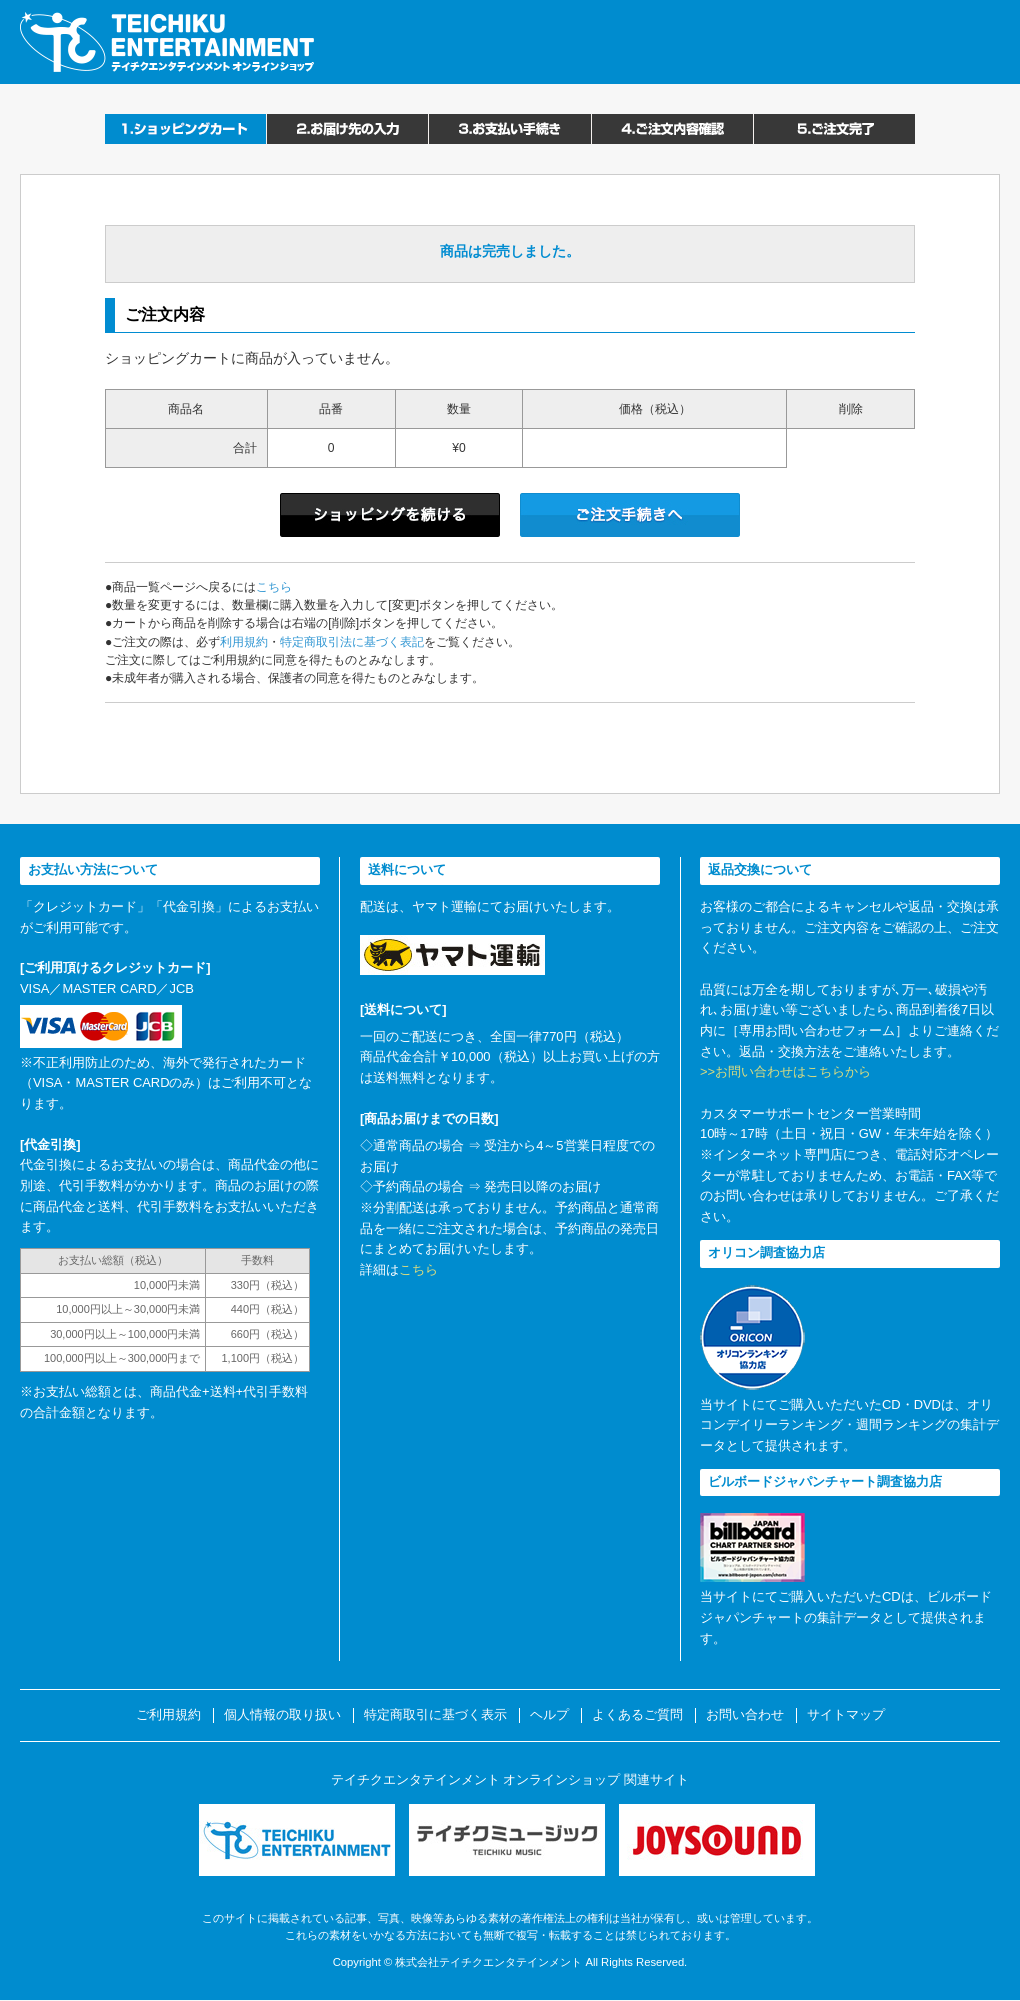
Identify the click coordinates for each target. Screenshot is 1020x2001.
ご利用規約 (168, 1715)
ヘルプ (549, 1715)
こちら (274, 587)
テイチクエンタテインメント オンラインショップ (167, 42)
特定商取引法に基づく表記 (352, 642)
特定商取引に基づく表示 (435, 1715)
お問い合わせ (745, 1715)
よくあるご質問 (637, 1715)
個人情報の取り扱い (282, 1715)
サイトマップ (846, 1715)
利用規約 (244, 642)
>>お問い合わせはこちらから (785, 1071)
